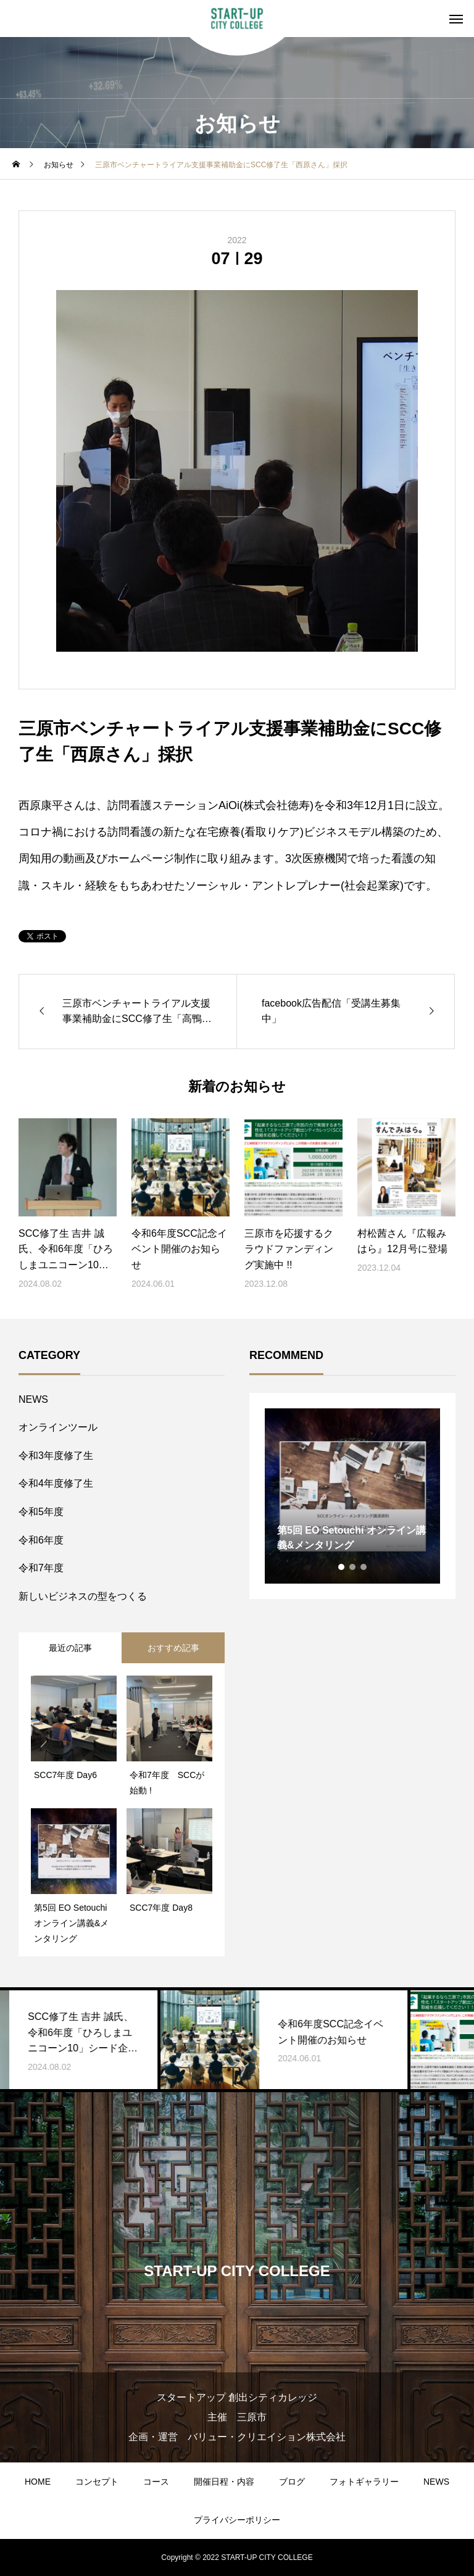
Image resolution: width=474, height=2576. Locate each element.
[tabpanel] (352, 1496)
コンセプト (96, 2482)
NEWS (33, 1399)
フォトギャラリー (364, 2482)
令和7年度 (41, 1568)
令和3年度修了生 (56, 1455)
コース (156, 2482)
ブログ (292, 2482)
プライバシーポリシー (237, 2520)
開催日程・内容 (224, 2482)
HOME (38, 2482)
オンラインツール (58, 1427)
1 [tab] (342, 1567)
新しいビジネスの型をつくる (83, 1596)
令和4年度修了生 (56, 1483)
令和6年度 (41, 1540)
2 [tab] (353, 1567)
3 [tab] (364, 1567)
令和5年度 (41, 1511)
